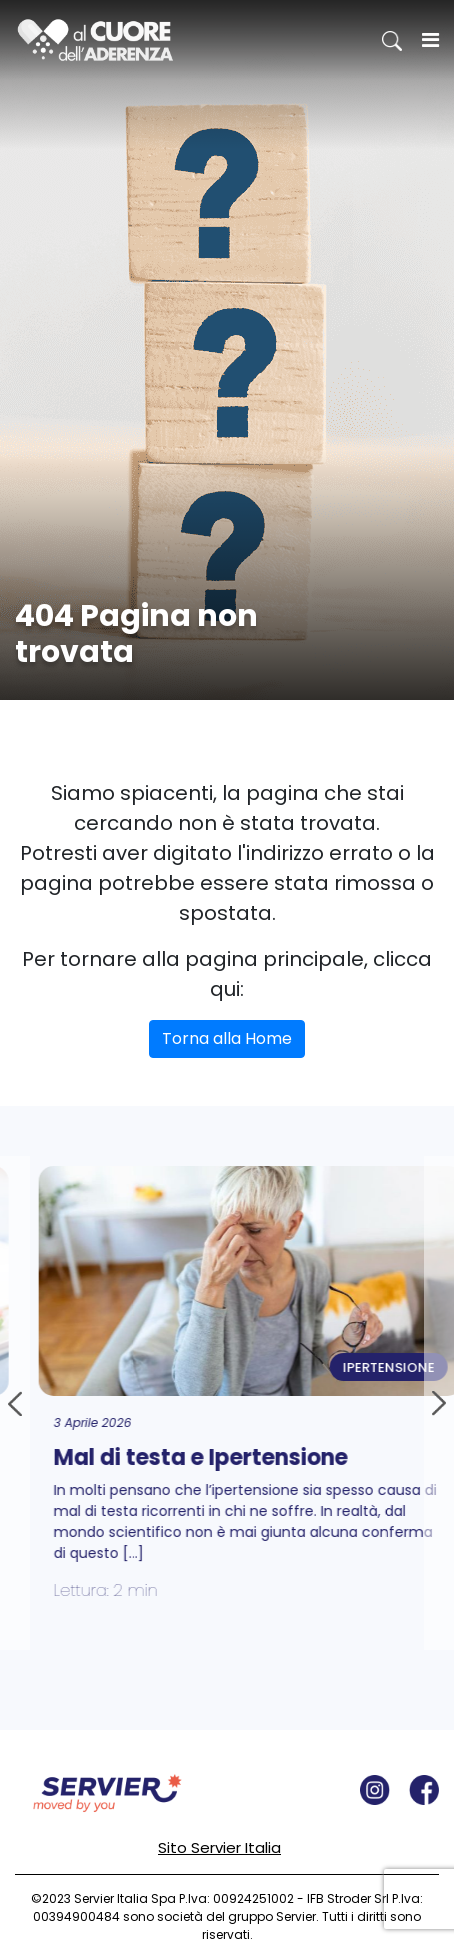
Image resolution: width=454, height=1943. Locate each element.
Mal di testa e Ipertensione (206, 1457)
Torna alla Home (227, 1038)
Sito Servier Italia (219, 1847)
